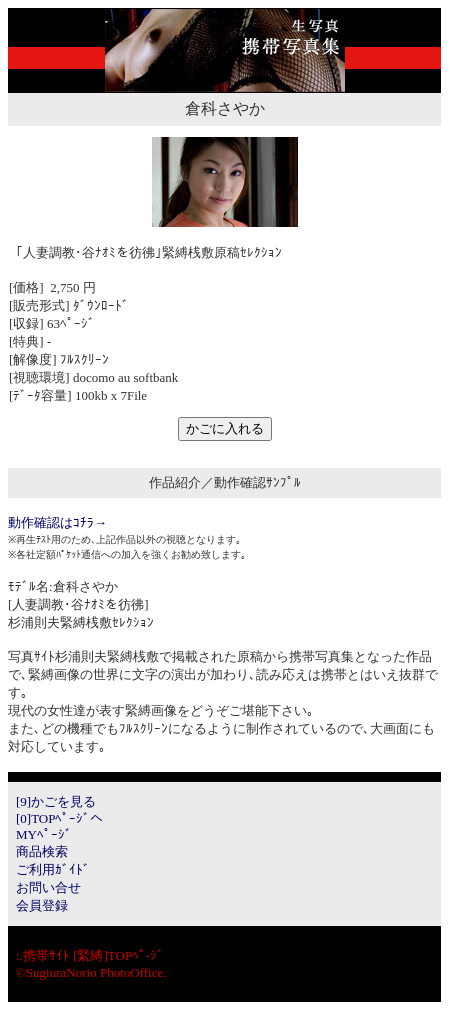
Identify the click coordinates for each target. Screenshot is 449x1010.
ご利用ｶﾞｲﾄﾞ (53, 869)
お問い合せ (48, 887)
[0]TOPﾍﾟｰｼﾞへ (59, 818)
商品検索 (42, 851)
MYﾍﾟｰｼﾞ (44, 834)
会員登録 (42, 905)
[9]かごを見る (56, 801)
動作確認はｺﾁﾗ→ (57, 522)
